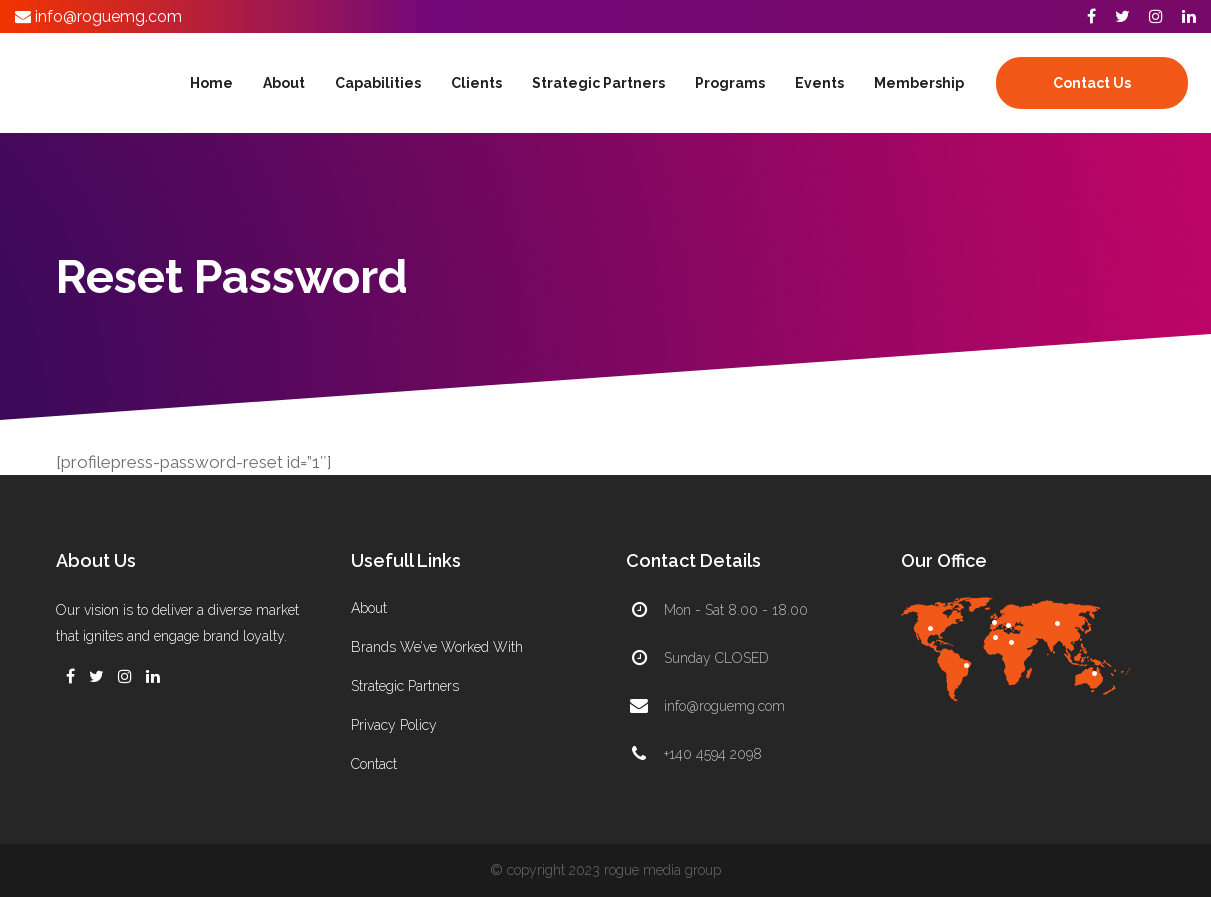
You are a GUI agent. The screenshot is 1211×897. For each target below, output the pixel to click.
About (369, 608)
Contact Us (1092, 83)
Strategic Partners (405, 686)
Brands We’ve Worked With (437, 647)
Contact (374, 764)
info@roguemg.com (106, 16)
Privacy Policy (394, 725)
